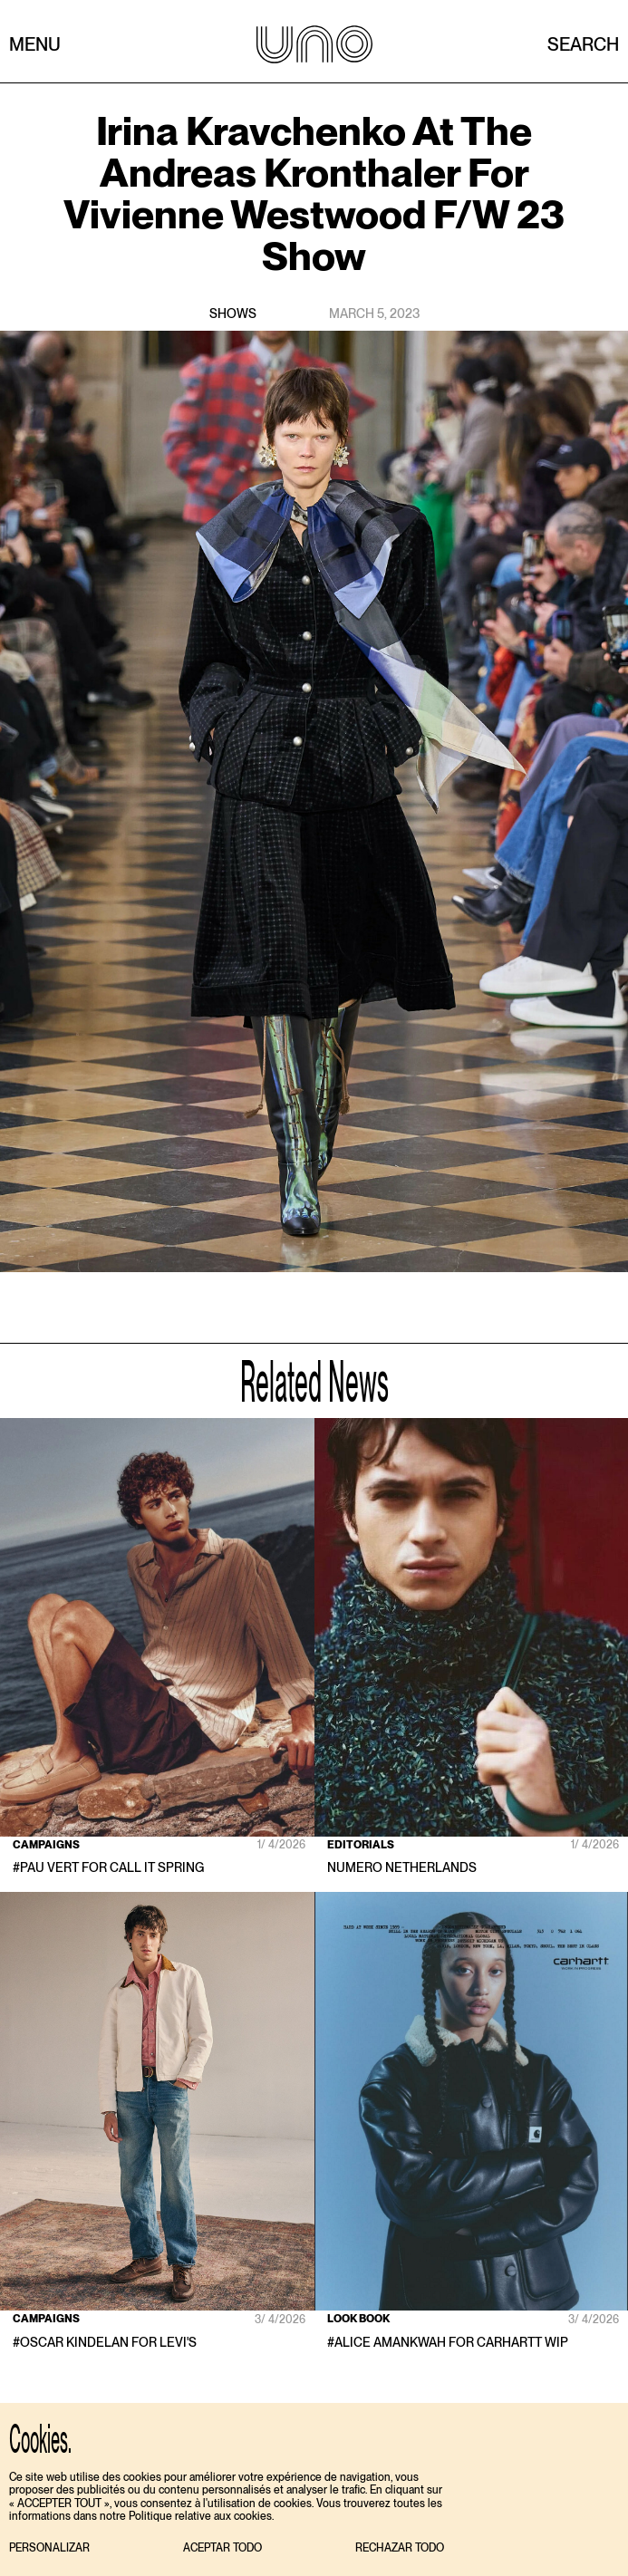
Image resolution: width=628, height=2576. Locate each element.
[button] (49, 2548)
